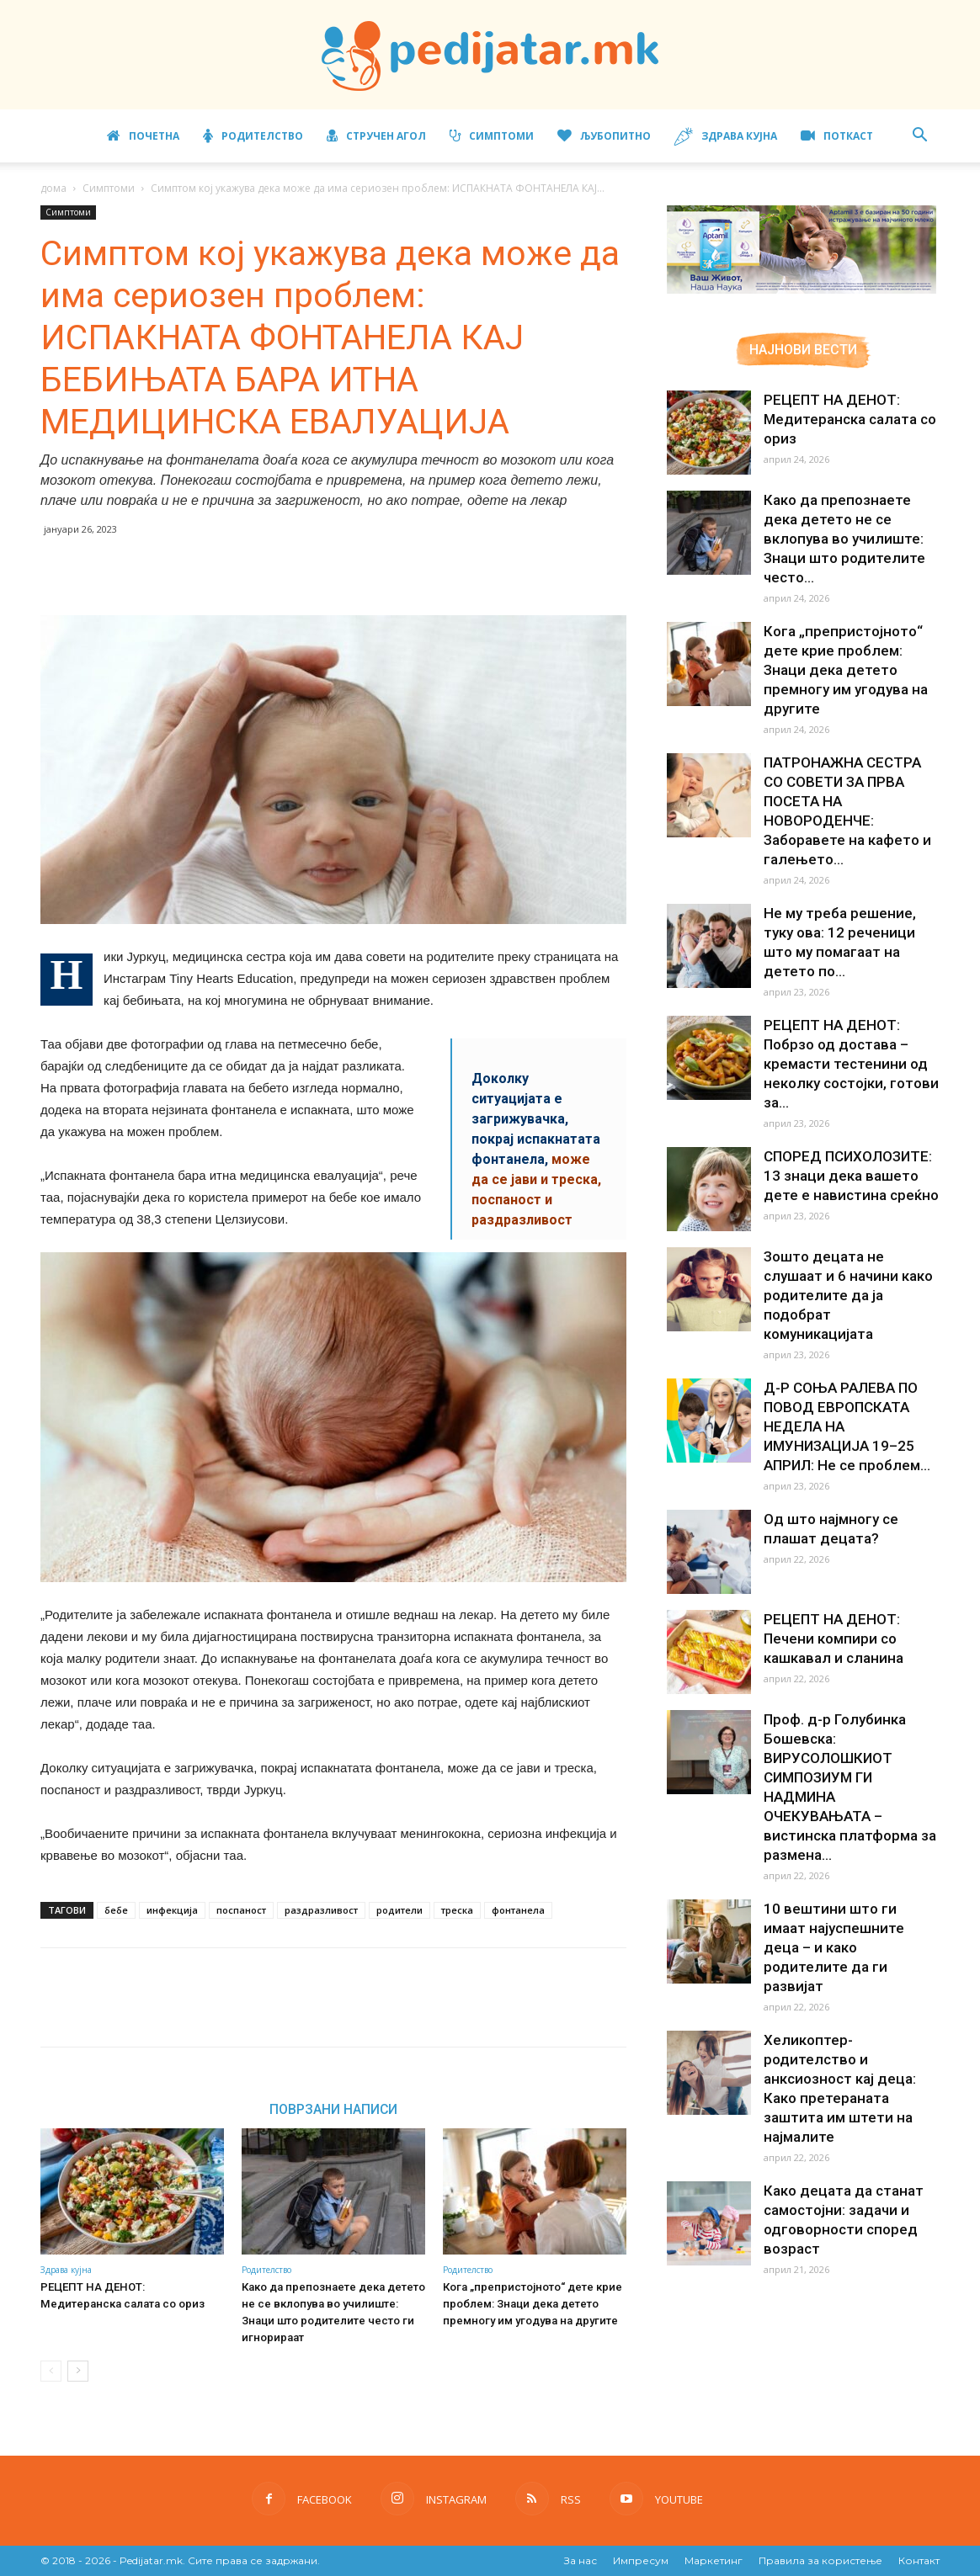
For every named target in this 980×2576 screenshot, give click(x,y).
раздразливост (321, 1910)
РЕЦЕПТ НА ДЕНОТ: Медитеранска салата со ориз (845, 419)
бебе (116, 1910)
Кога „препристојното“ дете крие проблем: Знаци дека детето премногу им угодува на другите (530, 2304)
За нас (580, 2560)
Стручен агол (376, 136)
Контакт (919, 2560)
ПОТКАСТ (837, 136)
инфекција (172, 1910)
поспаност (241, 1910)
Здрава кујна (725, 136)
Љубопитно (604, 136)
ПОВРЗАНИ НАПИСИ (333, 2109)
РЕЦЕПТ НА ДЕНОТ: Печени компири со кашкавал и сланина (830, 1549)
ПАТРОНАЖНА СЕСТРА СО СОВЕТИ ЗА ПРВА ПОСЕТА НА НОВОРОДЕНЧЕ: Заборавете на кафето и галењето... (849, 762)
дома (53, 188)
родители (399, 1910)
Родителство (253, 136)
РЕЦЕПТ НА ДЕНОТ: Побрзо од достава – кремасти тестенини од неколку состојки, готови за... (846, 994)
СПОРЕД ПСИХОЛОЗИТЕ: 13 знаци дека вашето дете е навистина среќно (846, 1106)
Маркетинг (713, 2560)
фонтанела (518, 1910)
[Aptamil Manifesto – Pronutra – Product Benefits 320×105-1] (801, 290)
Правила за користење (820, 2560)
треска (457, 1910)
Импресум (640, 2560)
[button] (919, 137)
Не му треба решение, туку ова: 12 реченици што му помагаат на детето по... (850, 874)
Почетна (143, 136)
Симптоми (492, 136)
